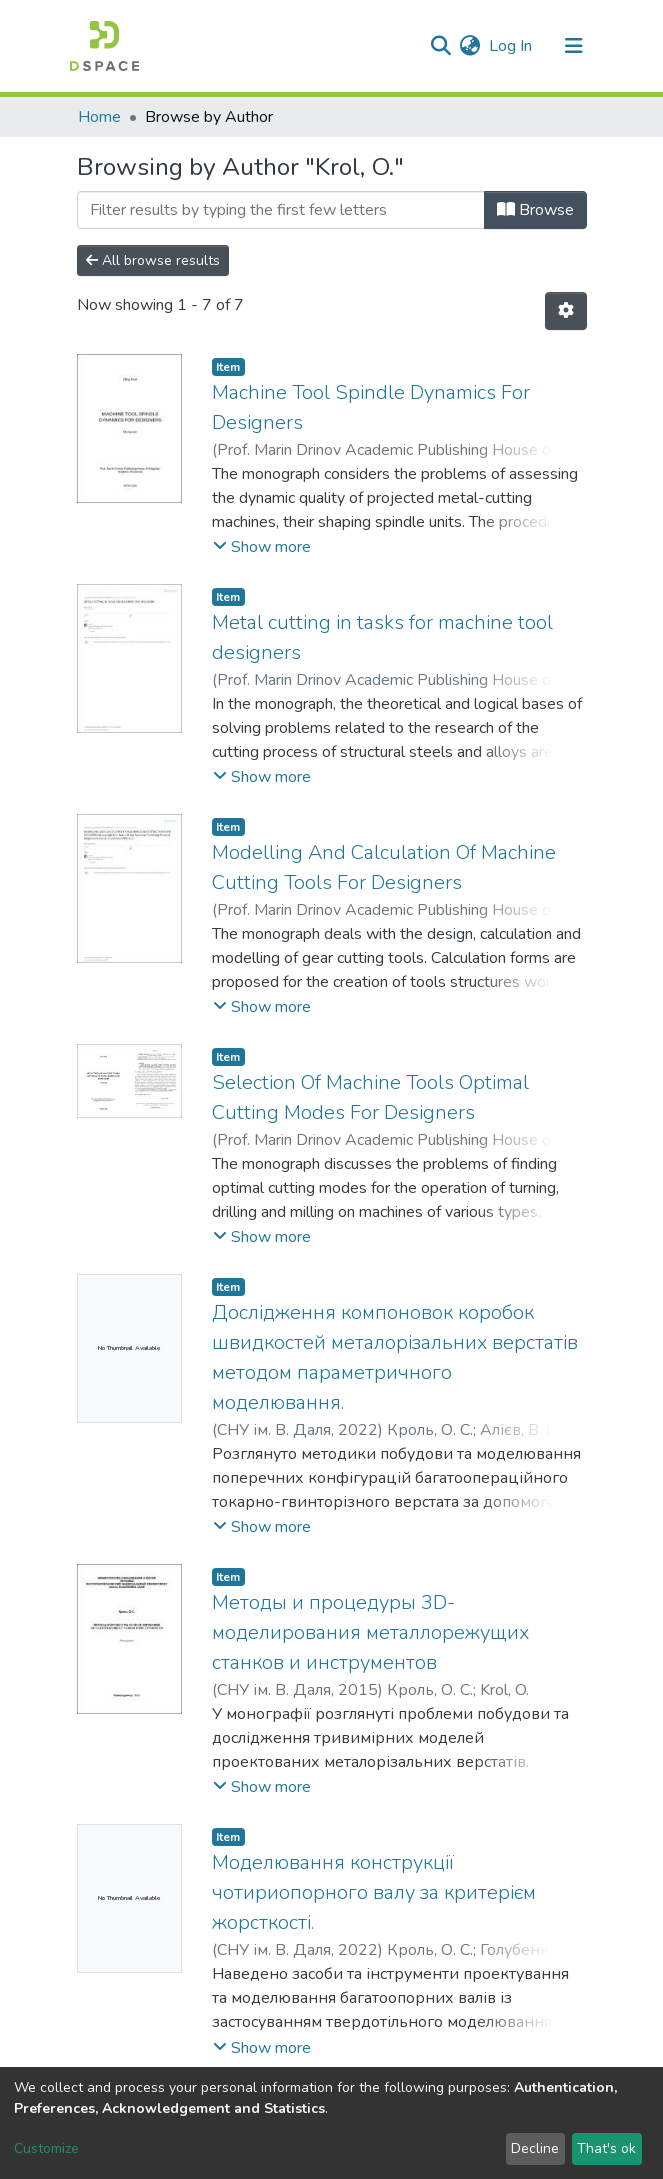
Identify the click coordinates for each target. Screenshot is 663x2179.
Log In (511, 46)
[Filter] (281, 210)
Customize (46, 2148)
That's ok (606, 2148)
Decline (535, 2148)
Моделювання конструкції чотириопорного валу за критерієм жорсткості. (374, 1892)
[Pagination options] (566, 311)
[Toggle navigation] (574, 46)
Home (99, 117)
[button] (470, 46)
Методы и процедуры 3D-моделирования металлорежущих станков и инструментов (370, 1632)
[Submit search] (441, 46)
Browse (535, 210)
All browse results (153, 260)
